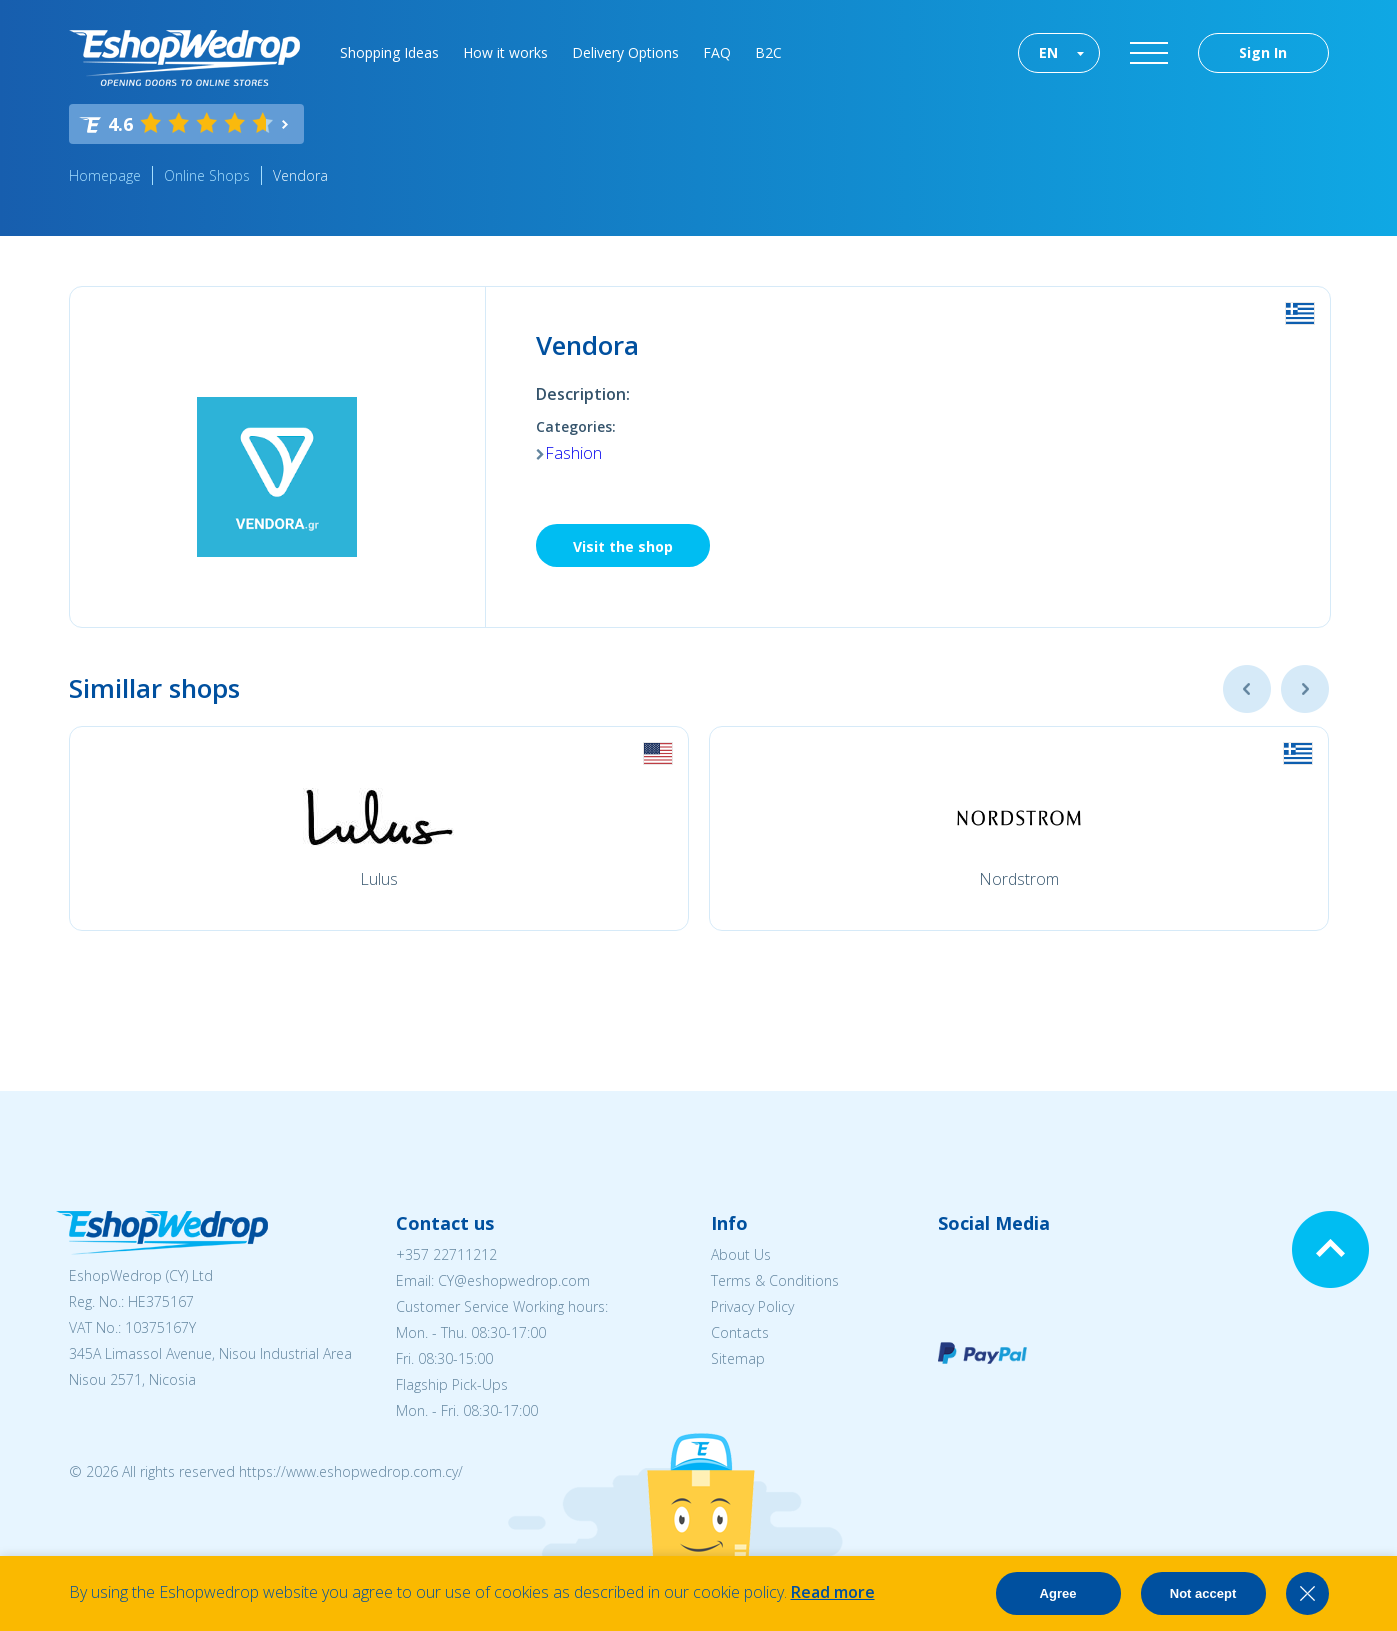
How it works (505, 52)
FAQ (717, 52)
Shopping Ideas (389, 52)
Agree (1058, 1593)
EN (1048, 52)
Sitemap (738, 1358)
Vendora (300, 175)
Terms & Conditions (775, 1280)
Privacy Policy (752, 1306)
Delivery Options (625, 52)
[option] (379, 828)
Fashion (573, 453)
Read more (833, 1592)
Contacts (740, 1332)
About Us (741, 1254)
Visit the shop (623, 546)
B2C (768, 52)
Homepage (105, 175)
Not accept (1203, 1593)
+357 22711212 (446, 1254)
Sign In (1263, 52)
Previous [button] (1247, 689)
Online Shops (207, 175)
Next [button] (1305, 689)
